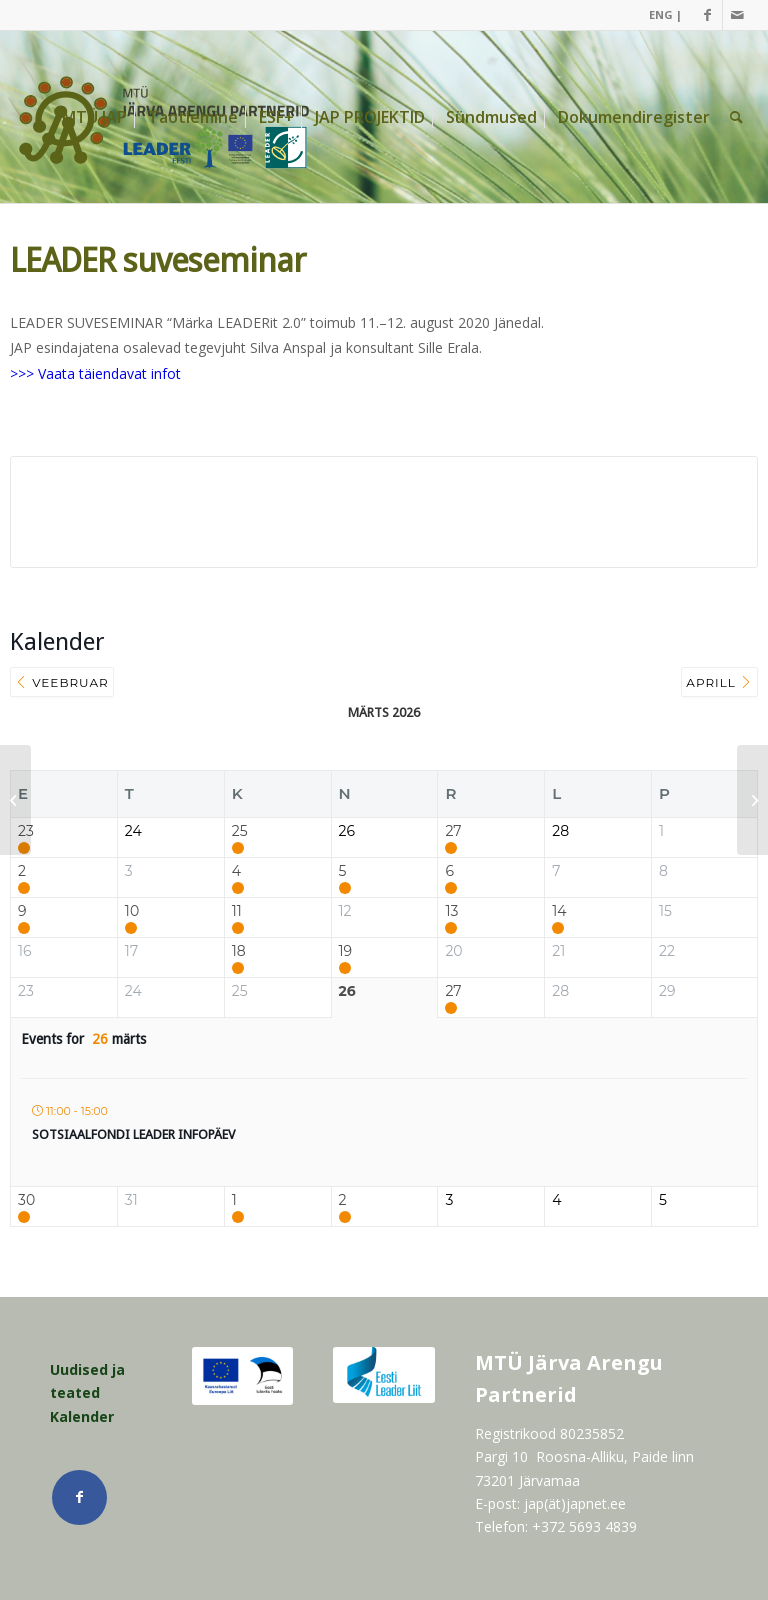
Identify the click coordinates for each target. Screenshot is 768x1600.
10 (132, 911)
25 (240, 831)
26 (347, 991)
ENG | (665, 14)
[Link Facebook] (707, 15)
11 (237, 911)
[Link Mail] (738, 15)
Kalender (82, 1416)
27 (453, 831)
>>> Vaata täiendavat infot (95, 373)
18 (239, 951)
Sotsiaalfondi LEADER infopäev (133, 1134)
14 (559, 911)
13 (451, 911)
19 (346, 951)
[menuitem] (660, 15)
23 (26, 831)
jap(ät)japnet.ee (575, 1503)
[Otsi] (736, 117)
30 (26, 1200)
